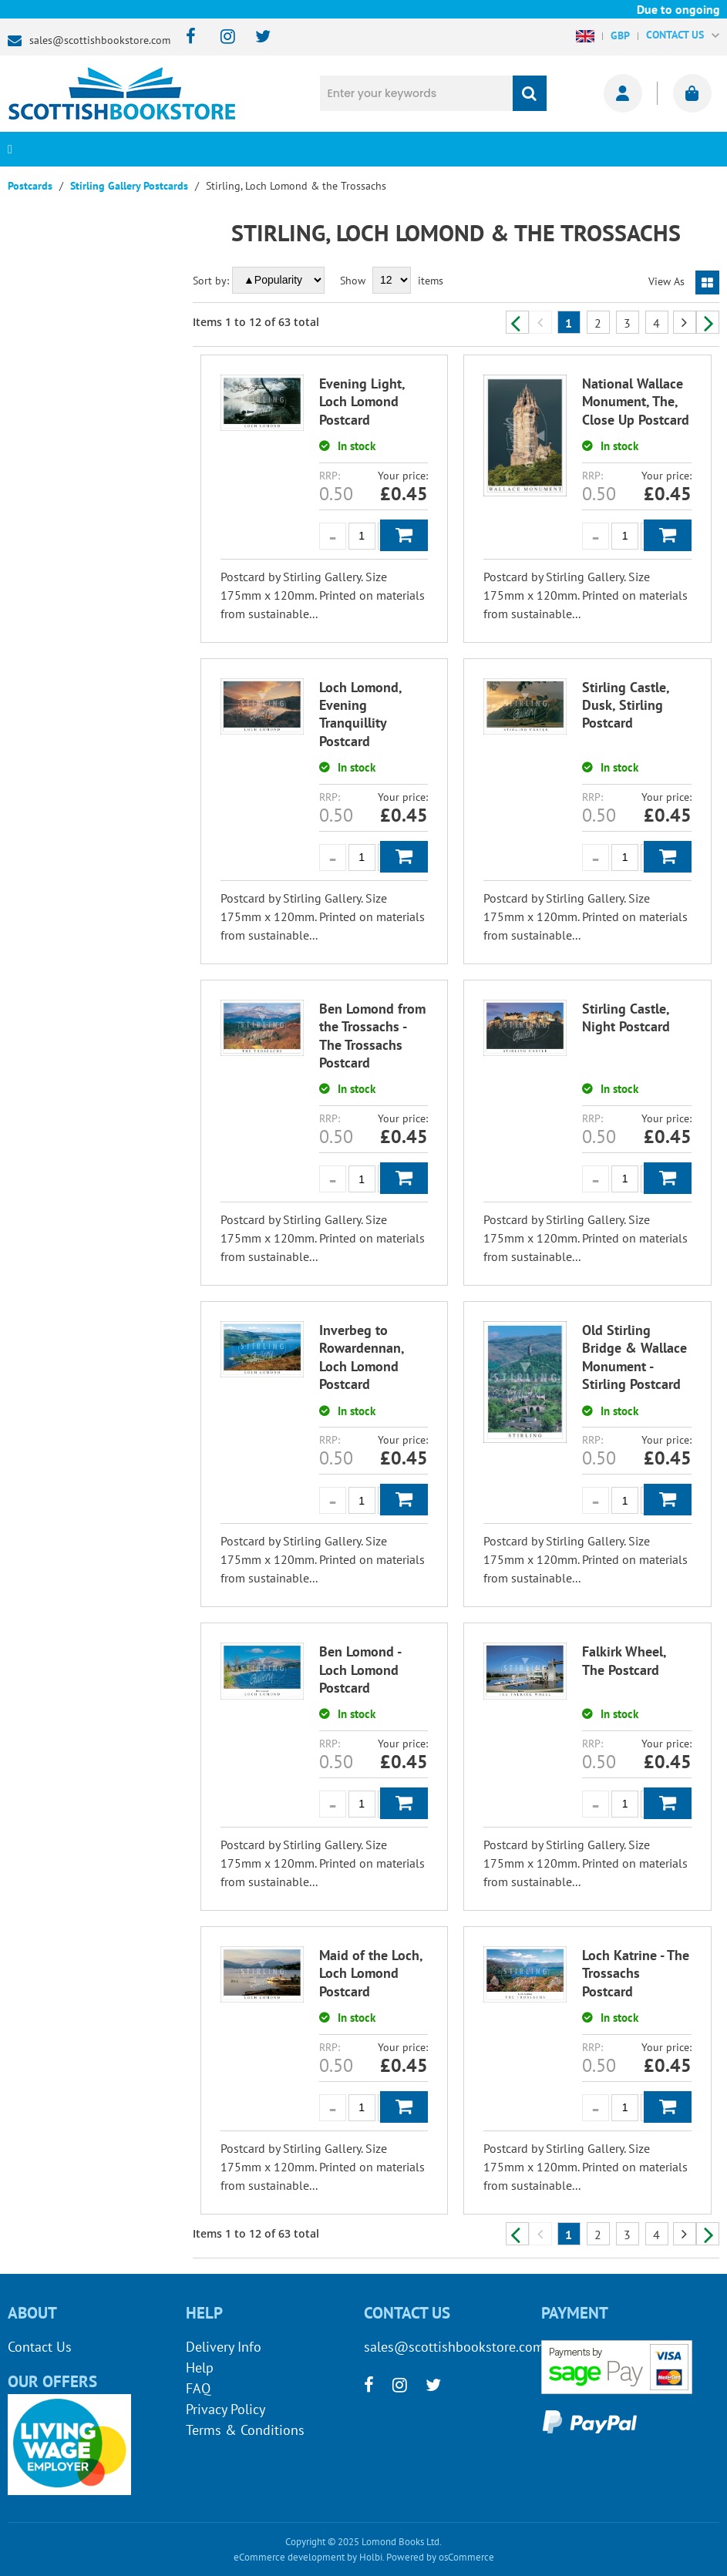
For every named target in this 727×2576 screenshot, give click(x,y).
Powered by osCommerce (440, 2557)
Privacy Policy (225, 2409)
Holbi (370, 2557)
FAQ (198, 2388)
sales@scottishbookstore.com (99, 40)
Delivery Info (223, 2347)
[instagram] (221, 37)
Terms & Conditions (245, 2430)
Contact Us (40, 2347)
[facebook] (186, 37)
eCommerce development (289, 2557)
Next (707, 322)
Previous (517, 322)
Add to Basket (404, 535)
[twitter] (255, 37)
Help (200, 2367)
